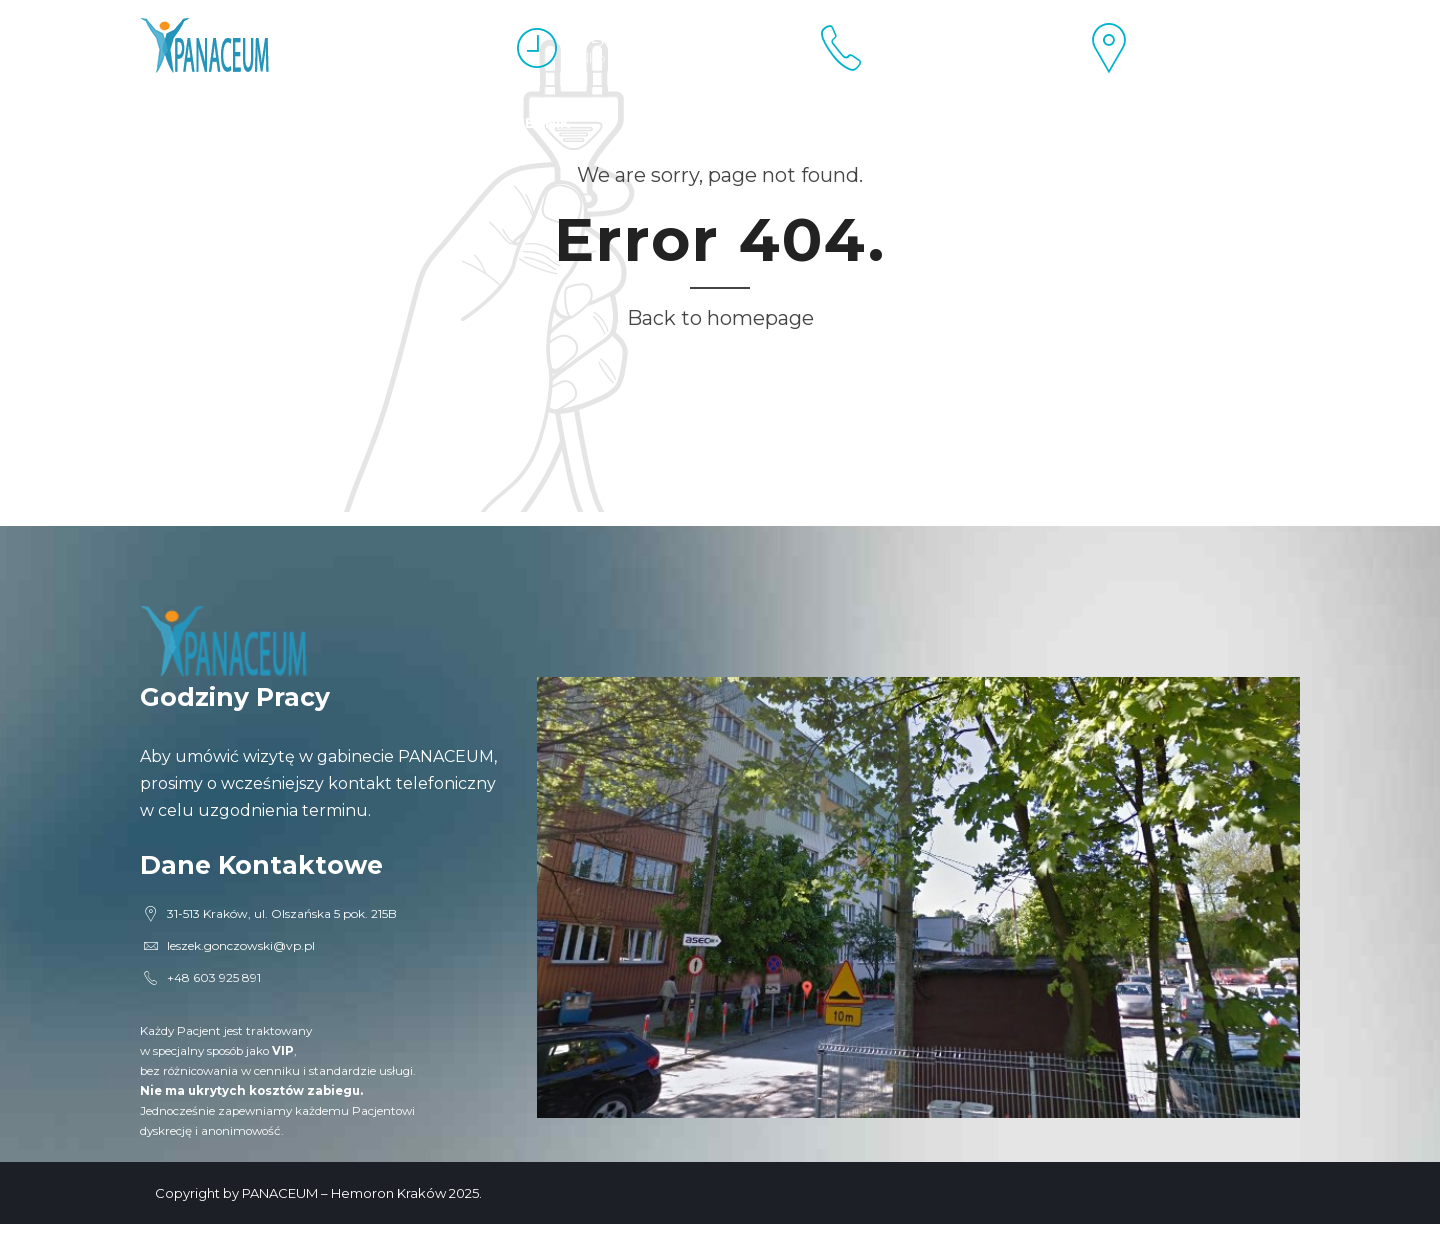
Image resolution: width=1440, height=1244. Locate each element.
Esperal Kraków (210, 123)
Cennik (542, 123)
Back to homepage (720, 318)
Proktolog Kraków (397, 123)
